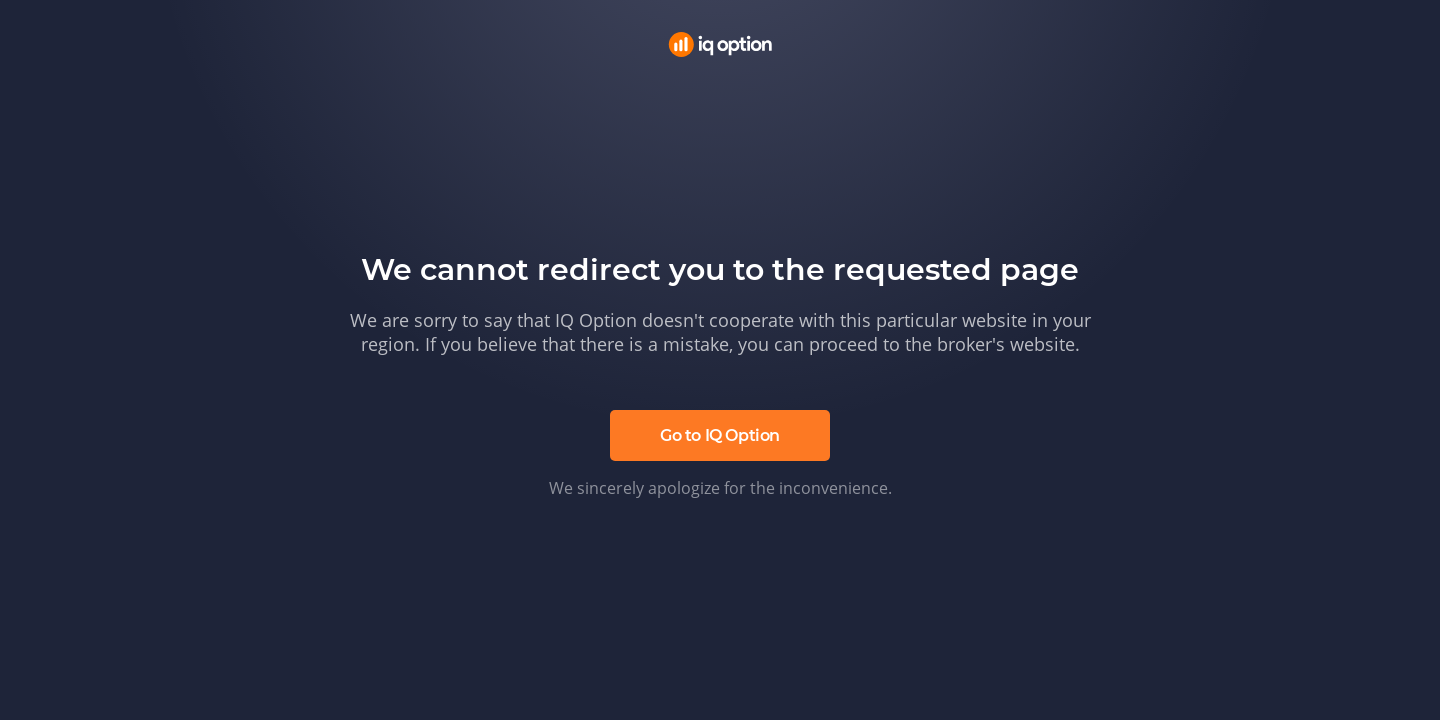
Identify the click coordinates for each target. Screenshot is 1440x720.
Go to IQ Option (720, 435)
